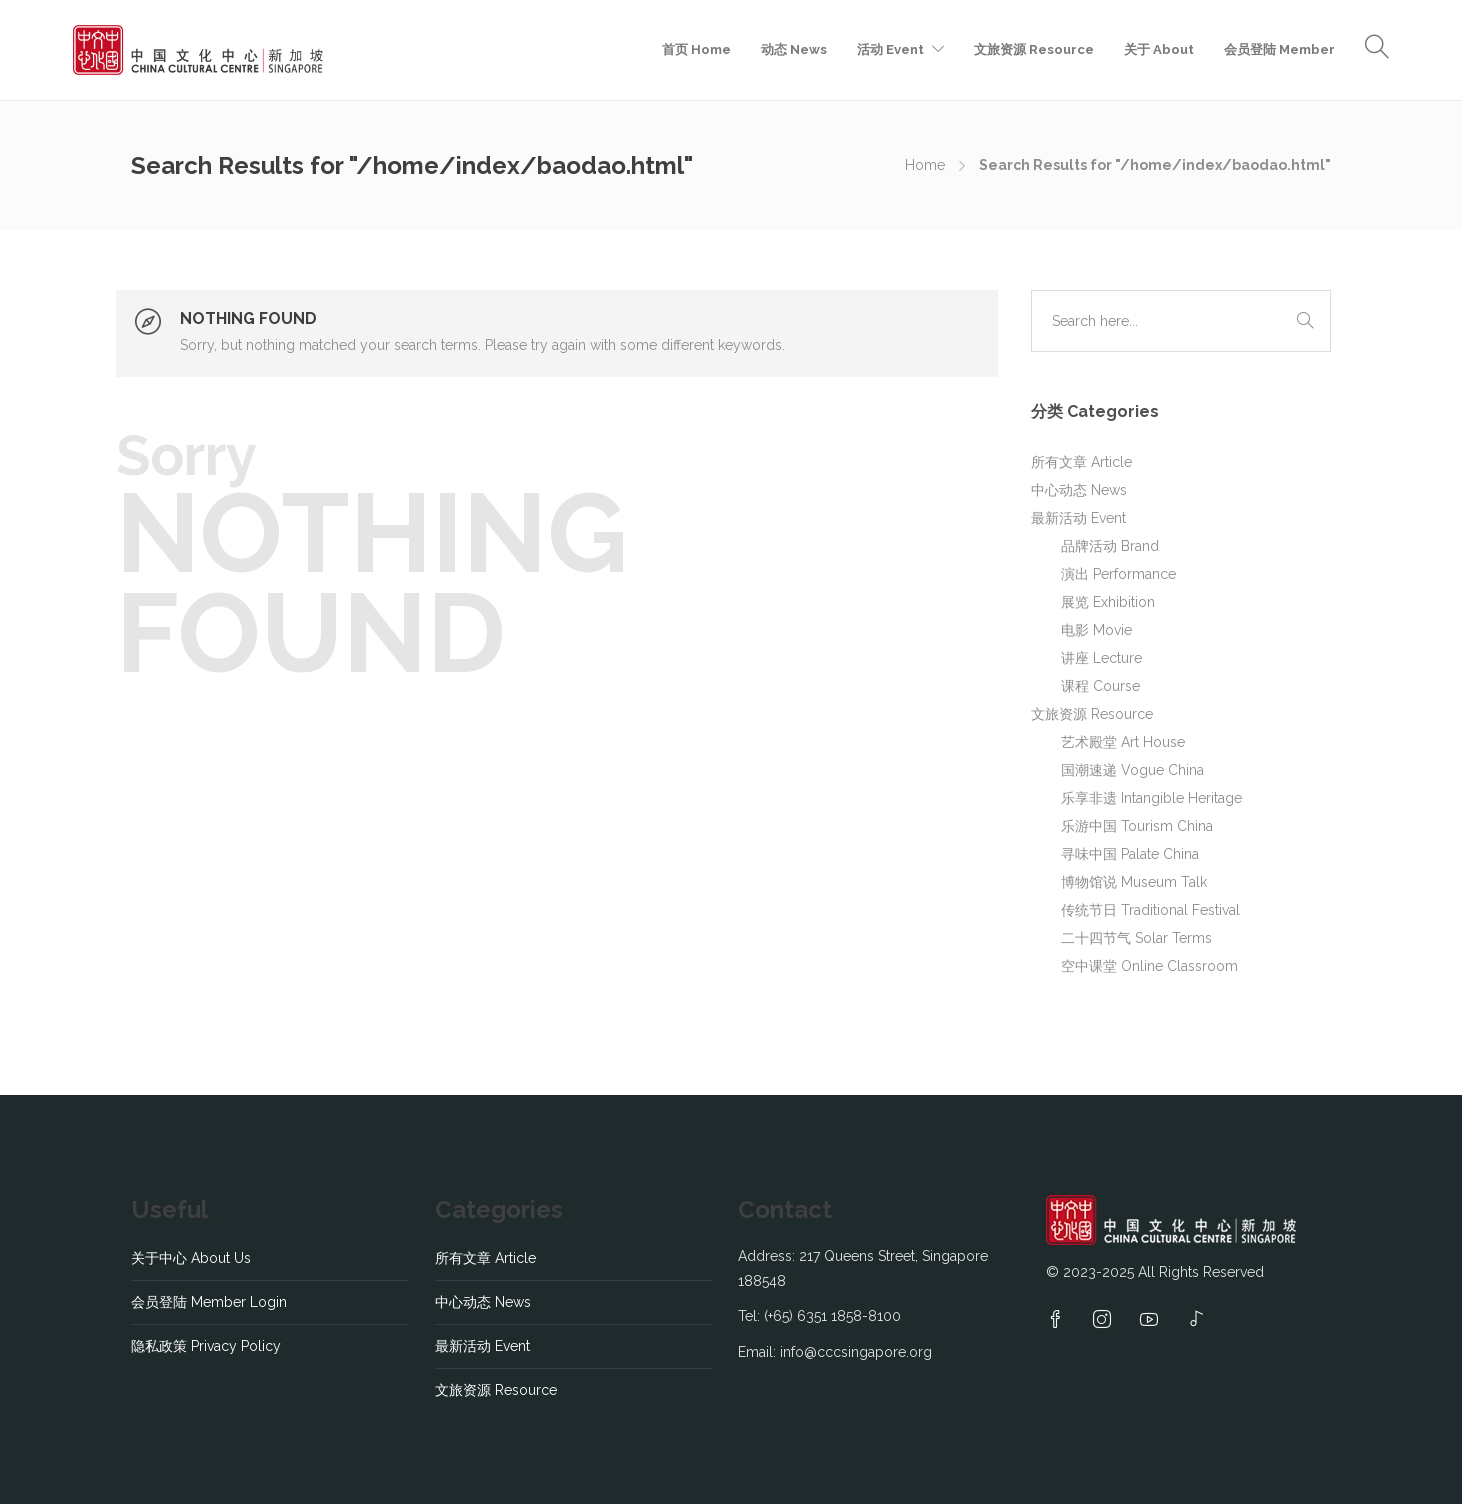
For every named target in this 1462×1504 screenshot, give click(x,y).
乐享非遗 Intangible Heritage (1151, 798)
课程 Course (1100, 686)
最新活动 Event (1078, 518)
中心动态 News (1079, 490)
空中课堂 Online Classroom (1149, 966)
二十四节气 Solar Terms (1136, 938)
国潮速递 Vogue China (1132, 770)
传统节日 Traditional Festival (1150, 910)
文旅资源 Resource (1034, 49)
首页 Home (696, 49)
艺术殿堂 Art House (1123, 742)
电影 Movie (1096, 630)
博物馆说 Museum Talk (1134, 882)
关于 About (1159, 49)
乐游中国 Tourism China (1137, 826)
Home (925, 165)
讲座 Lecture (1101, 658)
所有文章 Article (1081, 462)
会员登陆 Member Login (209, 1302)
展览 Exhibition (1108, 602)
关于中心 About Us (191, 1258)
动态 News (794, 49)
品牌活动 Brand (1110, 546)
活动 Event (890, 49)
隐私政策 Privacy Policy (206, 1346)
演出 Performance (1118, 574)
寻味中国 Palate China (1130, 854)
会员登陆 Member (1279, 49)
